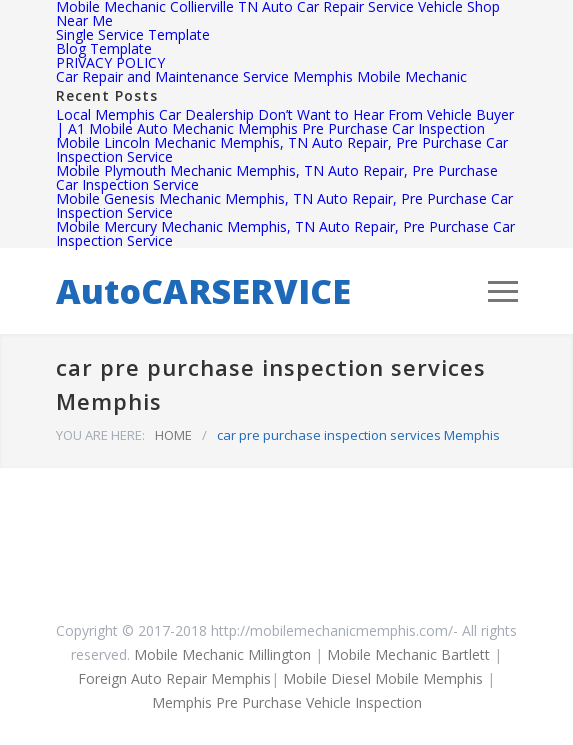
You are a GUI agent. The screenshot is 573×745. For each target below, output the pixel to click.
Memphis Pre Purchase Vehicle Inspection (287, 702)
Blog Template (104, 48)
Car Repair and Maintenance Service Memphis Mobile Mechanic (261, 76)
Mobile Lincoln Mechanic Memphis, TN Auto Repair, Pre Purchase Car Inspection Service (282, 149)
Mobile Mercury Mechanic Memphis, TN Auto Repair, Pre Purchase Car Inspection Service (285, 233)
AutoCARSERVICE (203, 291)
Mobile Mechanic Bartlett (408, 654)
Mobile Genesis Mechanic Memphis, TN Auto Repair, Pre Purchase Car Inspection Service (284, 205)
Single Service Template (133, 34)
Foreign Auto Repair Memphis (174, 678)
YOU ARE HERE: (100, 435)
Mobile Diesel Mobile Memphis (383, 678)
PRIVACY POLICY (110, 62)
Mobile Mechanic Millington (222, 654)
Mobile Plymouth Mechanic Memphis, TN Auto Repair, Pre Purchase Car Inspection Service (277, 177)
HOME (173, 435)
